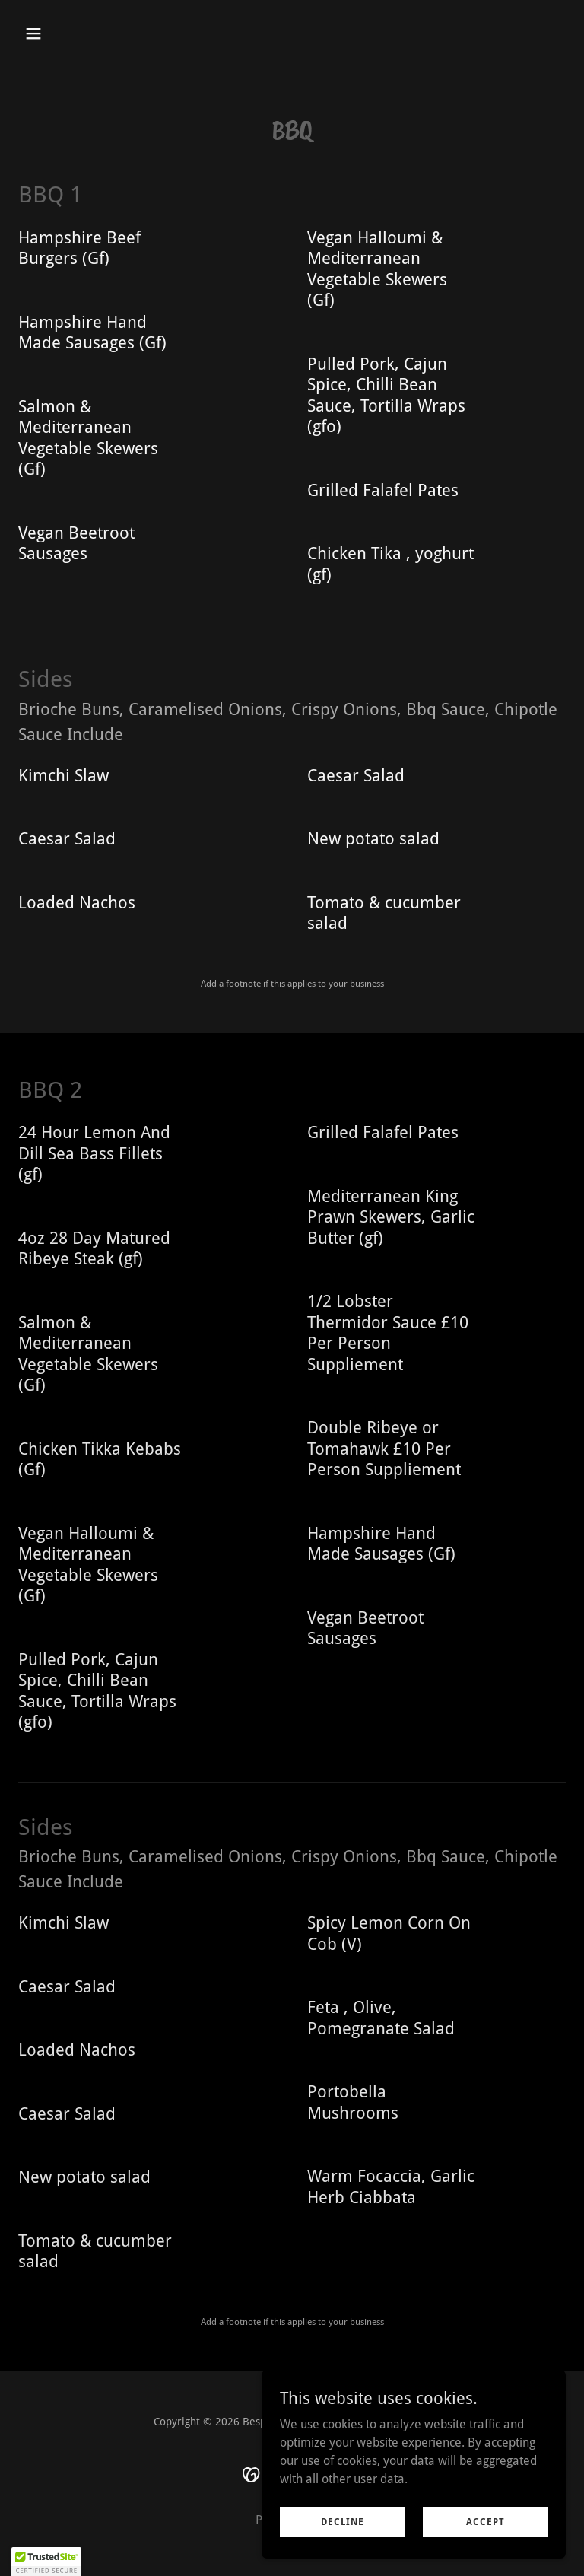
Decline (342, 2521)
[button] (81, 33)
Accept (485, 2521)
